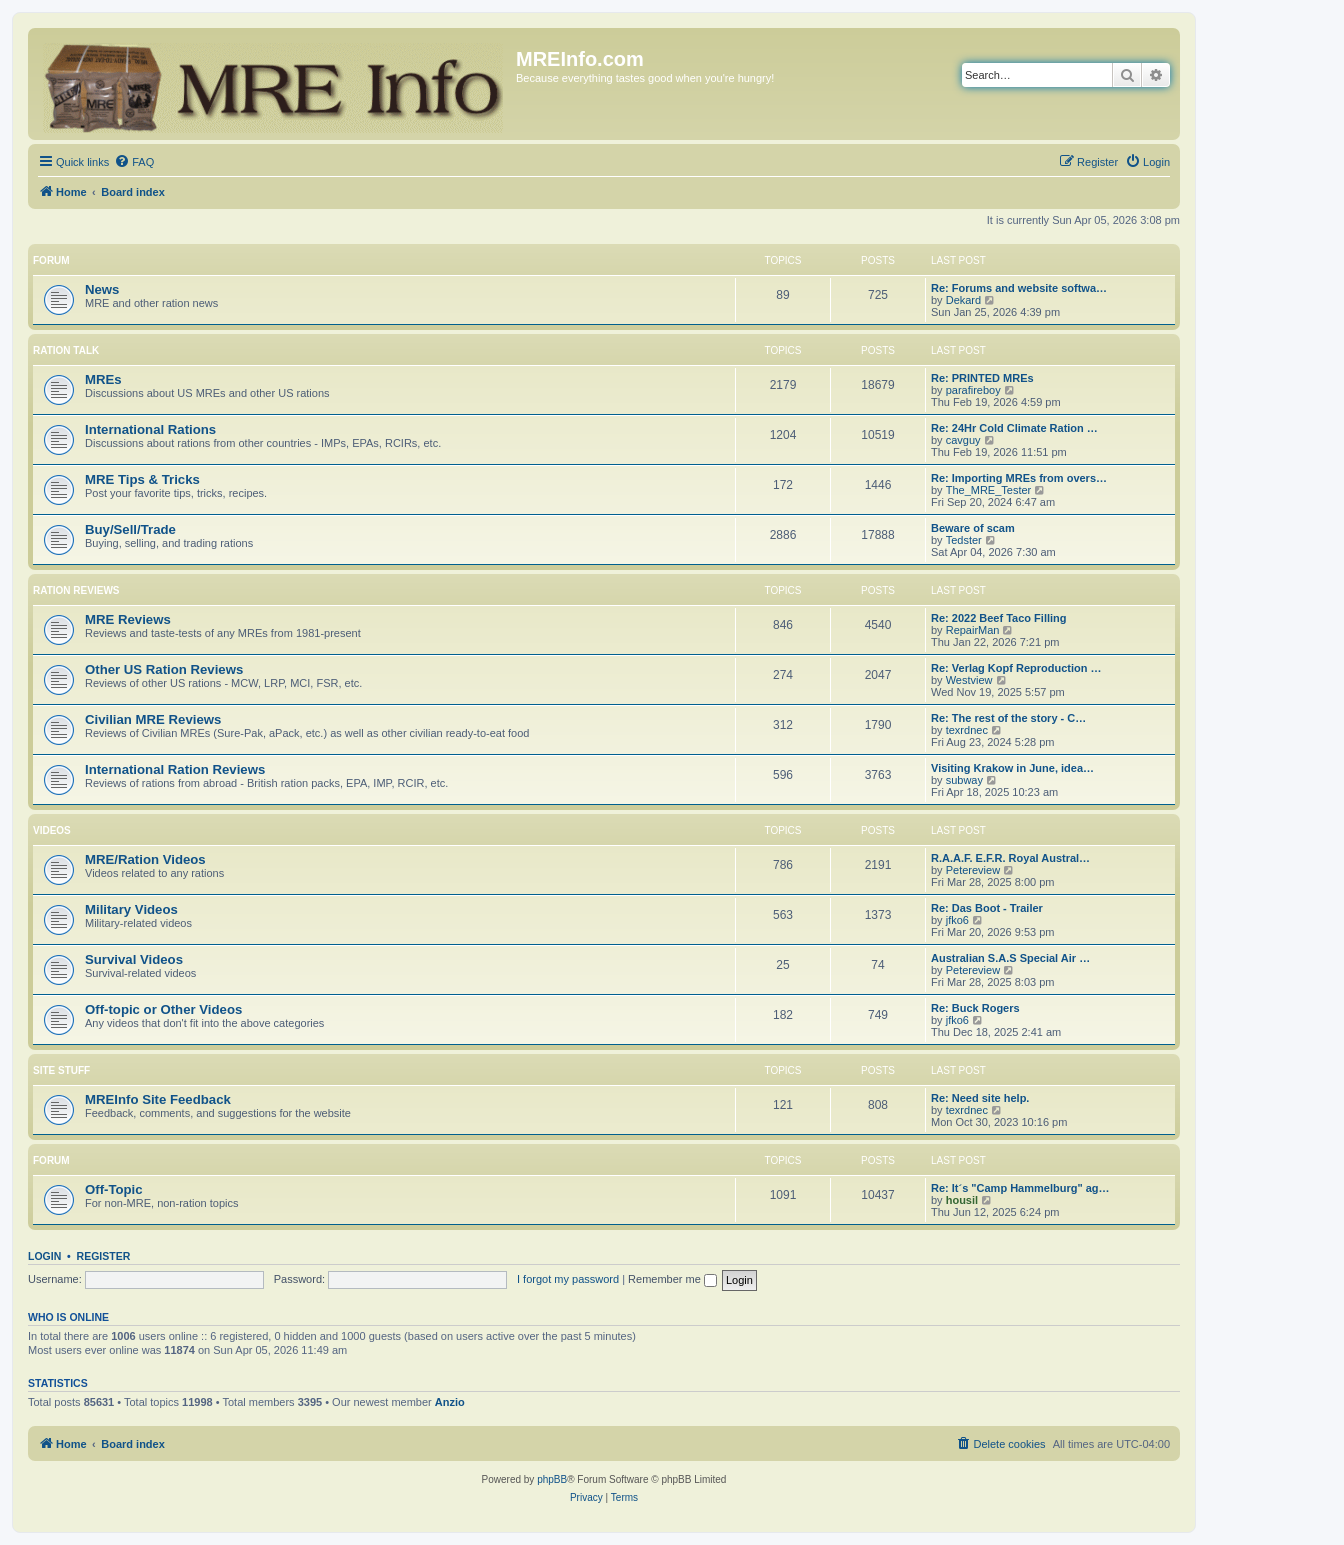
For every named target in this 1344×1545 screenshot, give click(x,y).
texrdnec (967, 730)
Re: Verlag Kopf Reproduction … (1016, 668)
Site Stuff (61, 1070)
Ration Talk (66, 350)
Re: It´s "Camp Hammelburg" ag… (1020, 1188)
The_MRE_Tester (989, 490)
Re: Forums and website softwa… (1019, 288)
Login (44, 1256)
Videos (52, 830)
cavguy (963, 440)
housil (962, 1200)
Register (104, 1256)
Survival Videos (134, 959)
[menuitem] (134, 162)
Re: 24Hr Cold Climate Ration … (1014, 428)
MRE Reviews (128, 619)
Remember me (672, 1279)
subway (964, 780)
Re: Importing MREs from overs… (1019, 478)
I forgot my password (568, 1279)
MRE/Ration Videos (145, 859)
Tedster (964, 540)
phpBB (552, 1479)
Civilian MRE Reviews (153, 719)
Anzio (450, 1402)
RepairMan (973, 630)
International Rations (150, 429)
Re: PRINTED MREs (982, 378)
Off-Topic (114, 1189)
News (102, 289)
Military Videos (131, 909)
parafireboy (973, 390)
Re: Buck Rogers (975, 1008)
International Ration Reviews (175, 769)
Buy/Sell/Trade (130, 529)
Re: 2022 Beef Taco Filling (999, 618)
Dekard (963, 300)
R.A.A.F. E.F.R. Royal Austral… (1010, 858)
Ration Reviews (76, 590)
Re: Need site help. (980, 1098)
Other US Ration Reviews (164, 669)
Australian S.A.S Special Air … (1010, 958)
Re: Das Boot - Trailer (987, 908)
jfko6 (957, 920)
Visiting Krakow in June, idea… (1012, 768)
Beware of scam (973, 528)
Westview (969, 680)
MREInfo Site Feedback (158, 1099)
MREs (103, 379)
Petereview (973, 870)
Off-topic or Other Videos (163, 1009)
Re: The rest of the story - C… (1008, 718)
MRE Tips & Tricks (142, 479)
